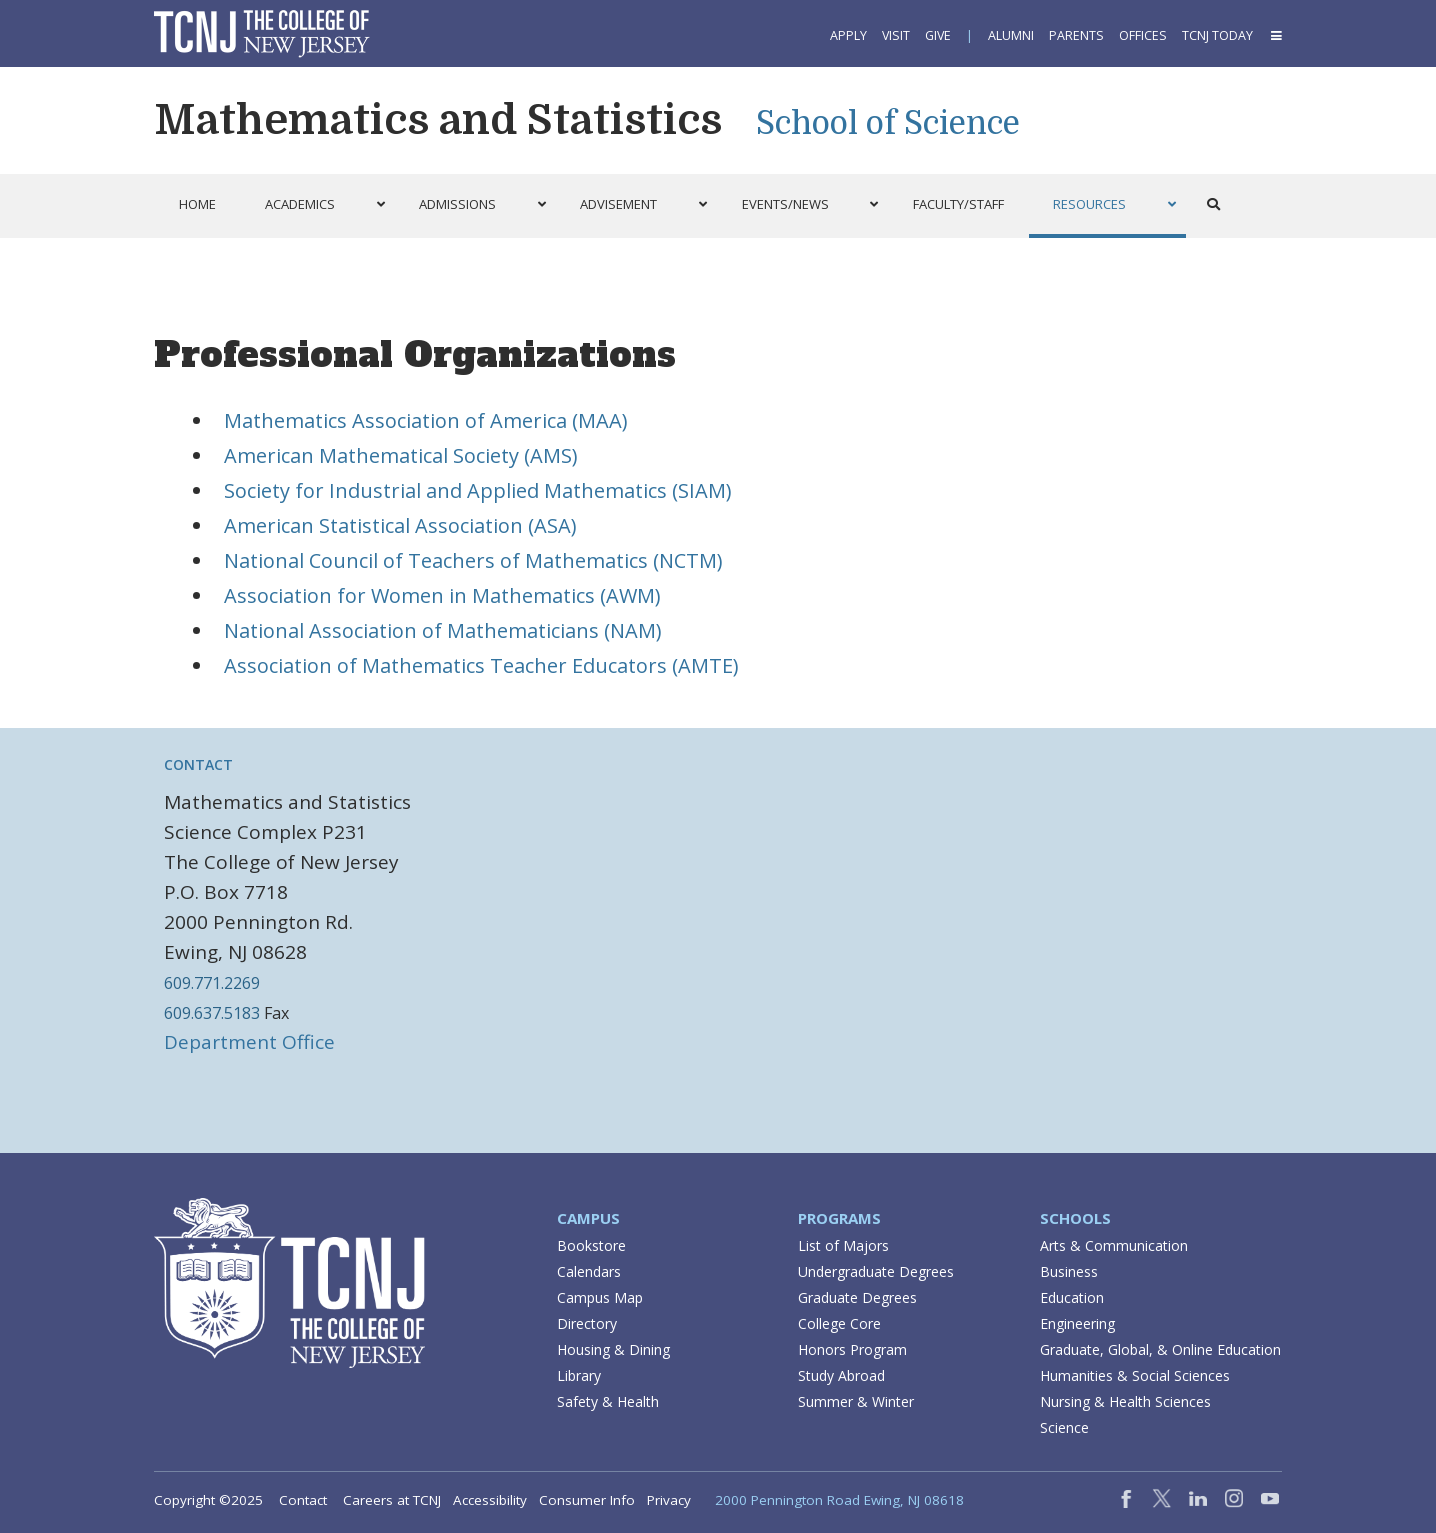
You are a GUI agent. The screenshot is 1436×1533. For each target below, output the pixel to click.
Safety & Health (608, 1401)
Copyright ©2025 (208, 1500)
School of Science (888, 123)
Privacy (669, 1500)
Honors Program (852, 1349)
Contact (198, 764)
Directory (587, 1323)
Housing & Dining (613, 1349)
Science (1064, 1427)
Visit (896, 35)
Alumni (1011, 35)
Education (1072, 1297)
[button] (1275, 35)
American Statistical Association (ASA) (400, 525)
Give (938, 35)
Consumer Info (587, 1500)
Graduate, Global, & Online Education (1160, 1349)
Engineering (1077, 1323)
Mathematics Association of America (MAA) (426, 420)
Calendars (589, 1271)
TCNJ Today (1217, 35)
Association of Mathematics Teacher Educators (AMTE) (481, 665)
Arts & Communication (1114, 1245)
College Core (839, 1323)
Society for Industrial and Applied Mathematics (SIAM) (478, 490)
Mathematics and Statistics (438, 120)
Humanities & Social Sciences (1135, 1375)
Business (1069, 1271)
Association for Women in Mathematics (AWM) (442, 595)
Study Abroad (841, 1375)
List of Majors (843, 1245)
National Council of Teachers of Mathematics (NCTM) (473, 560)
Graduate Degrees (857, 1297)
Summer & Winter (856, 1401)
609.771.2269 (212, 983)
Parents (1076, 35)
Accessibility (490, 1500)
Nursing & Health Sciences (1125, 1401)
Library (579, 1375)
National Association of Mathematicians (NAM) (443, 630)
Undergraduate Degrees (876, 1271)
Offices (1143, 35)
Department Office (249, 1042)
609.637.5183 (212, 1013)
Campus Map (600, 1297)
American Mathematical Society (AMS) (401, 455)
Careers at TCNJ (392, 1500)
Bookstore (591, 1245)
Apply (848, 35)
